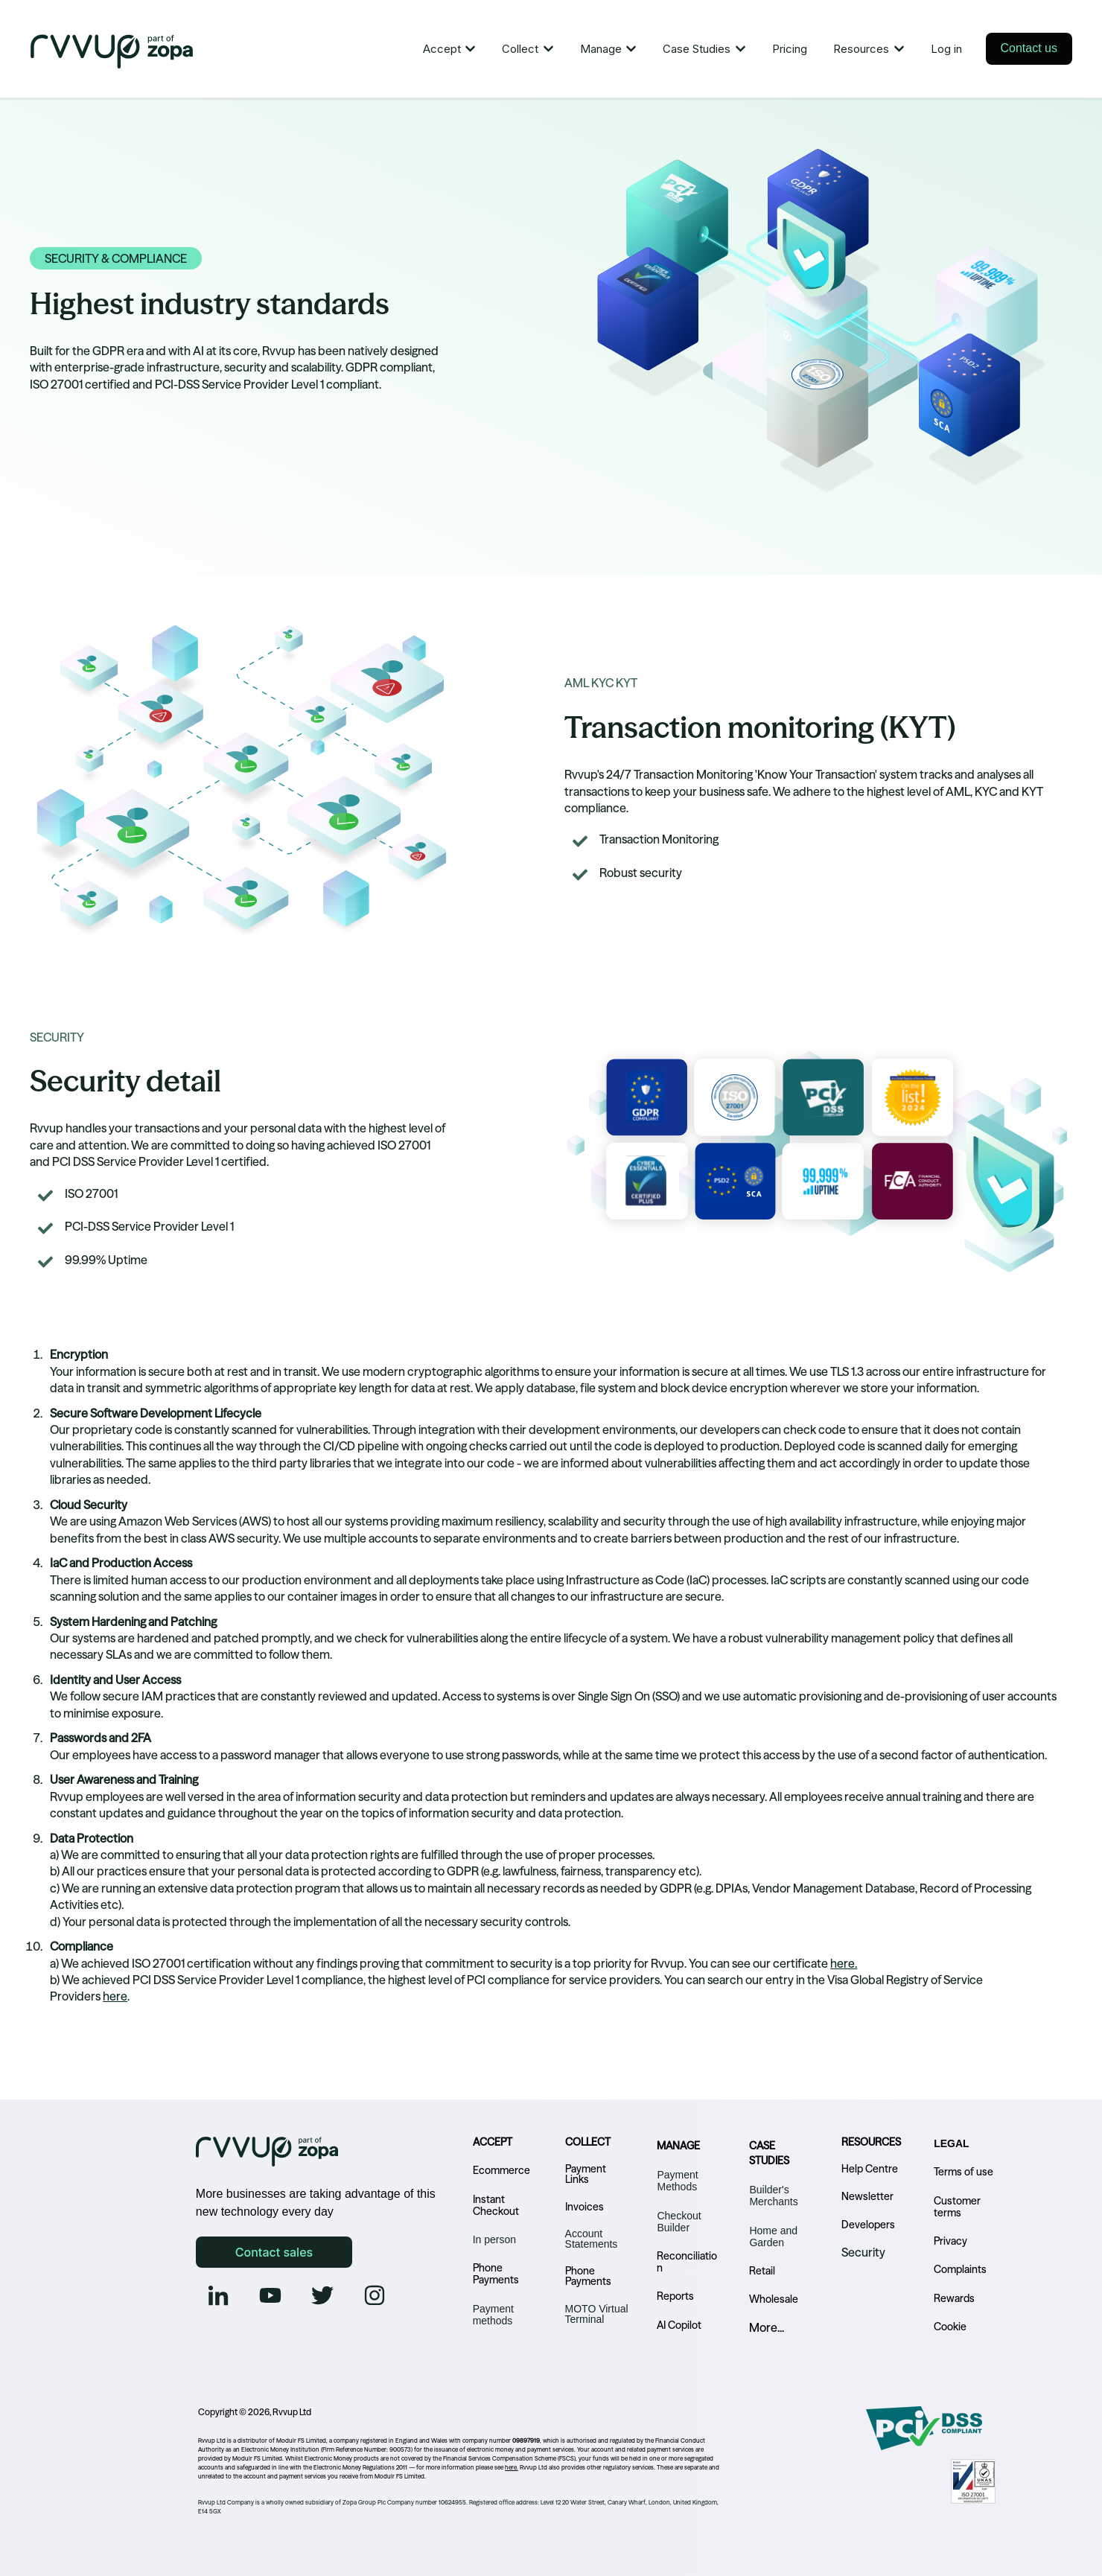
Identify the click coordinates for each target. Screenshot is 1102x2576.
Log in (946, 49)
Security (863, 2252)
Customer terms (957, 2206)
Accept (442, 49)
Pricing (789, 49)
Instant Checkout (496, 2205)
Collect (520, 49)
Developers (868, 2224)
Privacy (950, 2241)
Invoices (584, 2206)
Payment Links (585, 2174)
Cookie (950, 2326)
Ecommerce (501, 2170)
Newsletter (867, 2196)
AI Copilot (679, 2325)
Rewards (954, 2298)
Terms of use (963, 2171)
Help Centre (869, 2168)
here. (843, 1963)
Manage (601, 49)
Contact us (1029, 48)
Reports (675, 2296)
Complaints (960, 2269)
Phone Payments (496, 2273)
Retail (762, 2270)
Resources (861, 49)
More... (766, 2327)
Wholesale (773, 2299)
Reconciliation (687, 2261)
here (115, 1996)
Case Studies (696, 49)
